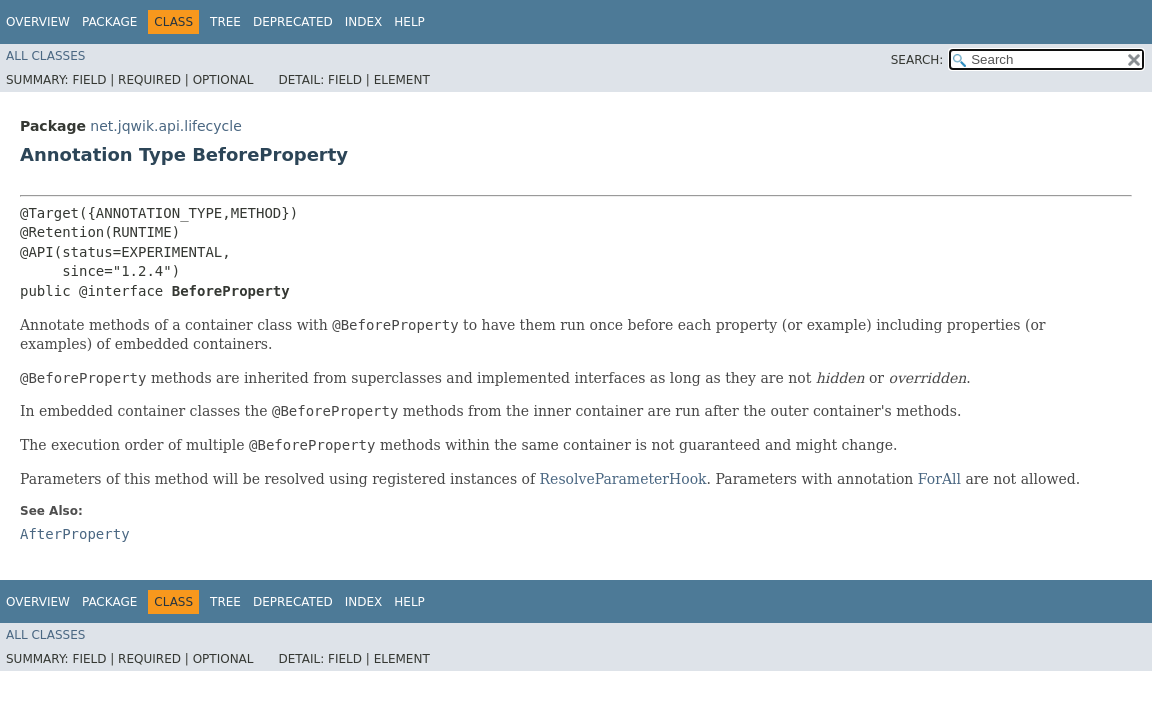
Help (409, 22)
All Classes (45, 56)
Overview (38, 22)
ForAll (939, 479)
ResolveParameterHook (623, 479)
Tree (225, 22)
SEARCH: (917, 60)
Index (364, 22)
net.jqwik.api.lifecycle (165, 126)
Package (109, 22)
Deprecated (293, 22)
